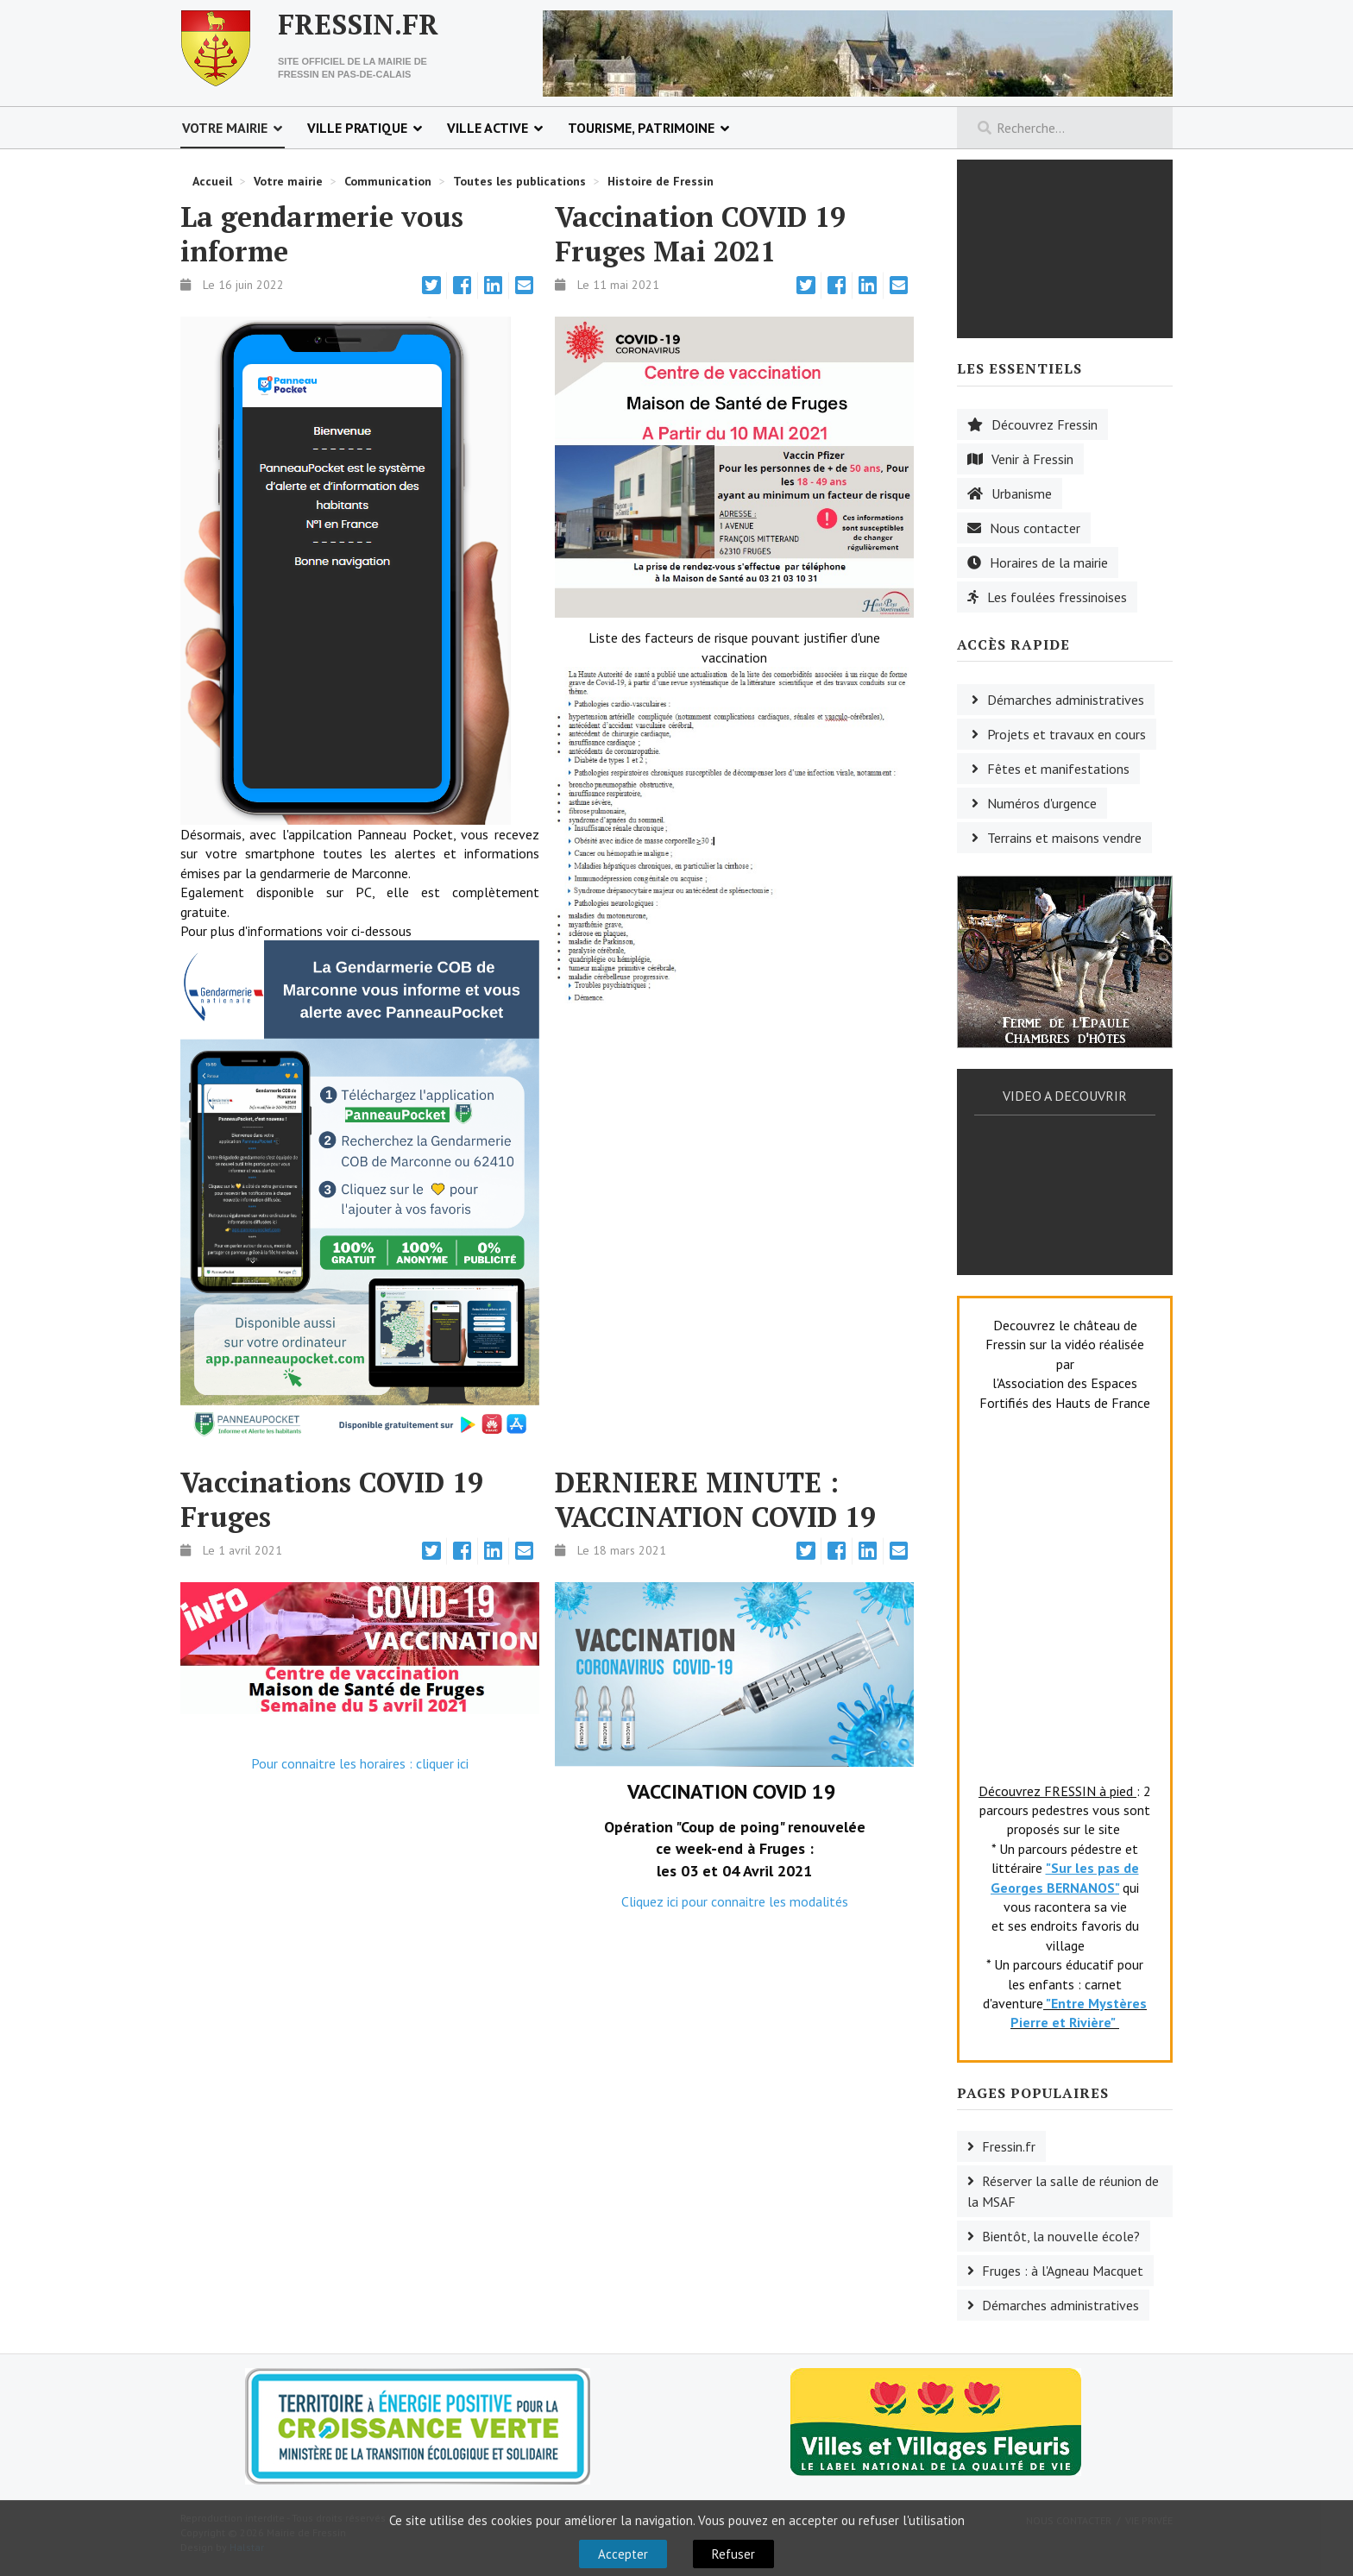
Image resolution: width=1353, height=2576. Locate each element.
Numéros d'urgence (1042, 803)
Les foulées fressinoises (1057, 597)
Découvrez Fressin (1044, 424)
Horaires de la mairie (1049, 562)
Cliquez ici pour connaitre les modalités (734, 1901)
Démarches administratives (1065, 699)
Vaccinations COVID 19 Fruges (331, 1499)
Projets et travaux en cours (1066, 734)
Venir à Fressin (1032, 459)
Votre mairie (224, 127)
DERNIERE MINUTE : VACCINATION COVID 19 (715, 1499)
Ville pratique (357, 127)
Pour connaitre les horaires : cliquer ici (360, 1763)
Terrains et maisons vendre (1064, 837)
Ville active (487, 127)
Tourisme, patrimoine (641, 127)
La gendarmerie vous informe (321, 233)
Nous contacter (1035, 528)
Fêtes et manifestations (1058, 768)
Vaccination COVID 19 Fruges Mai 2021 (700, 233)
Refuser (733, 2554)
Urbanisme (1021, 493)
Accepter (623, 2554)
